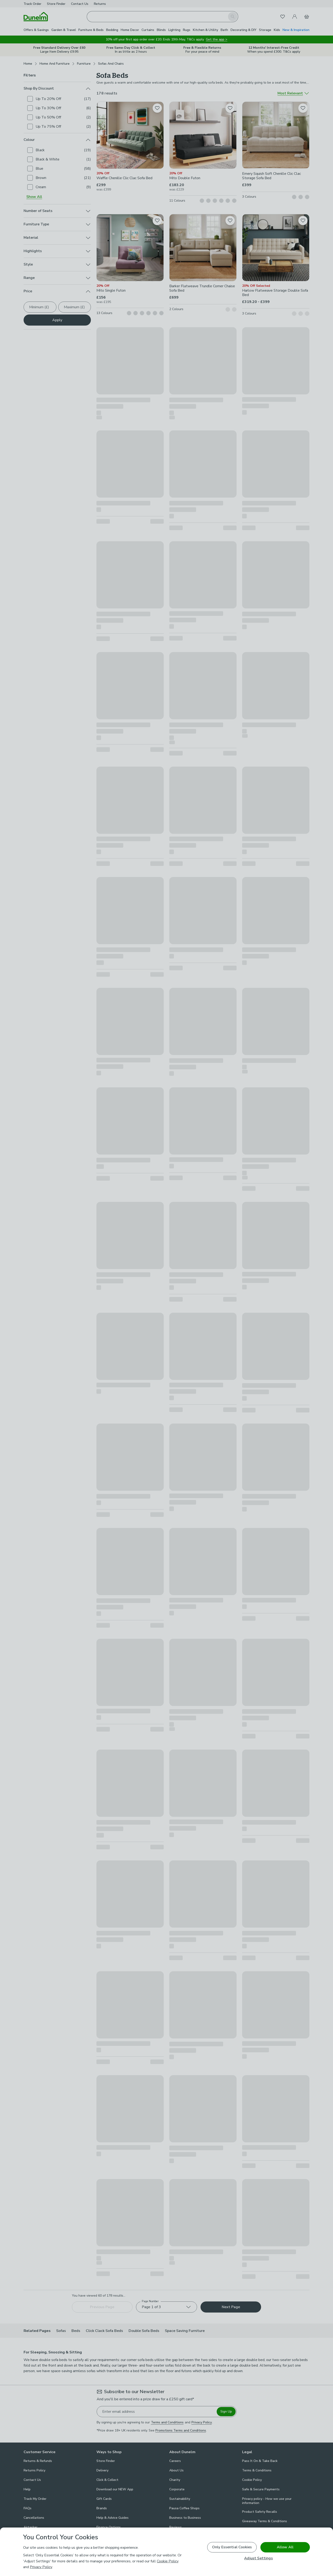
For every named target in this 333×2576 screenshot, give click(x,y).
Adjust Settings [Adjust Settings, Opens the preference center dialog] (258, 2558)
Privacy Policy (41, 2567)
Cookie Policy (168, 2561)
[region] (166, 2552)
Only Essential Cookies (232, 2547)
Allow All (285, 2547)
